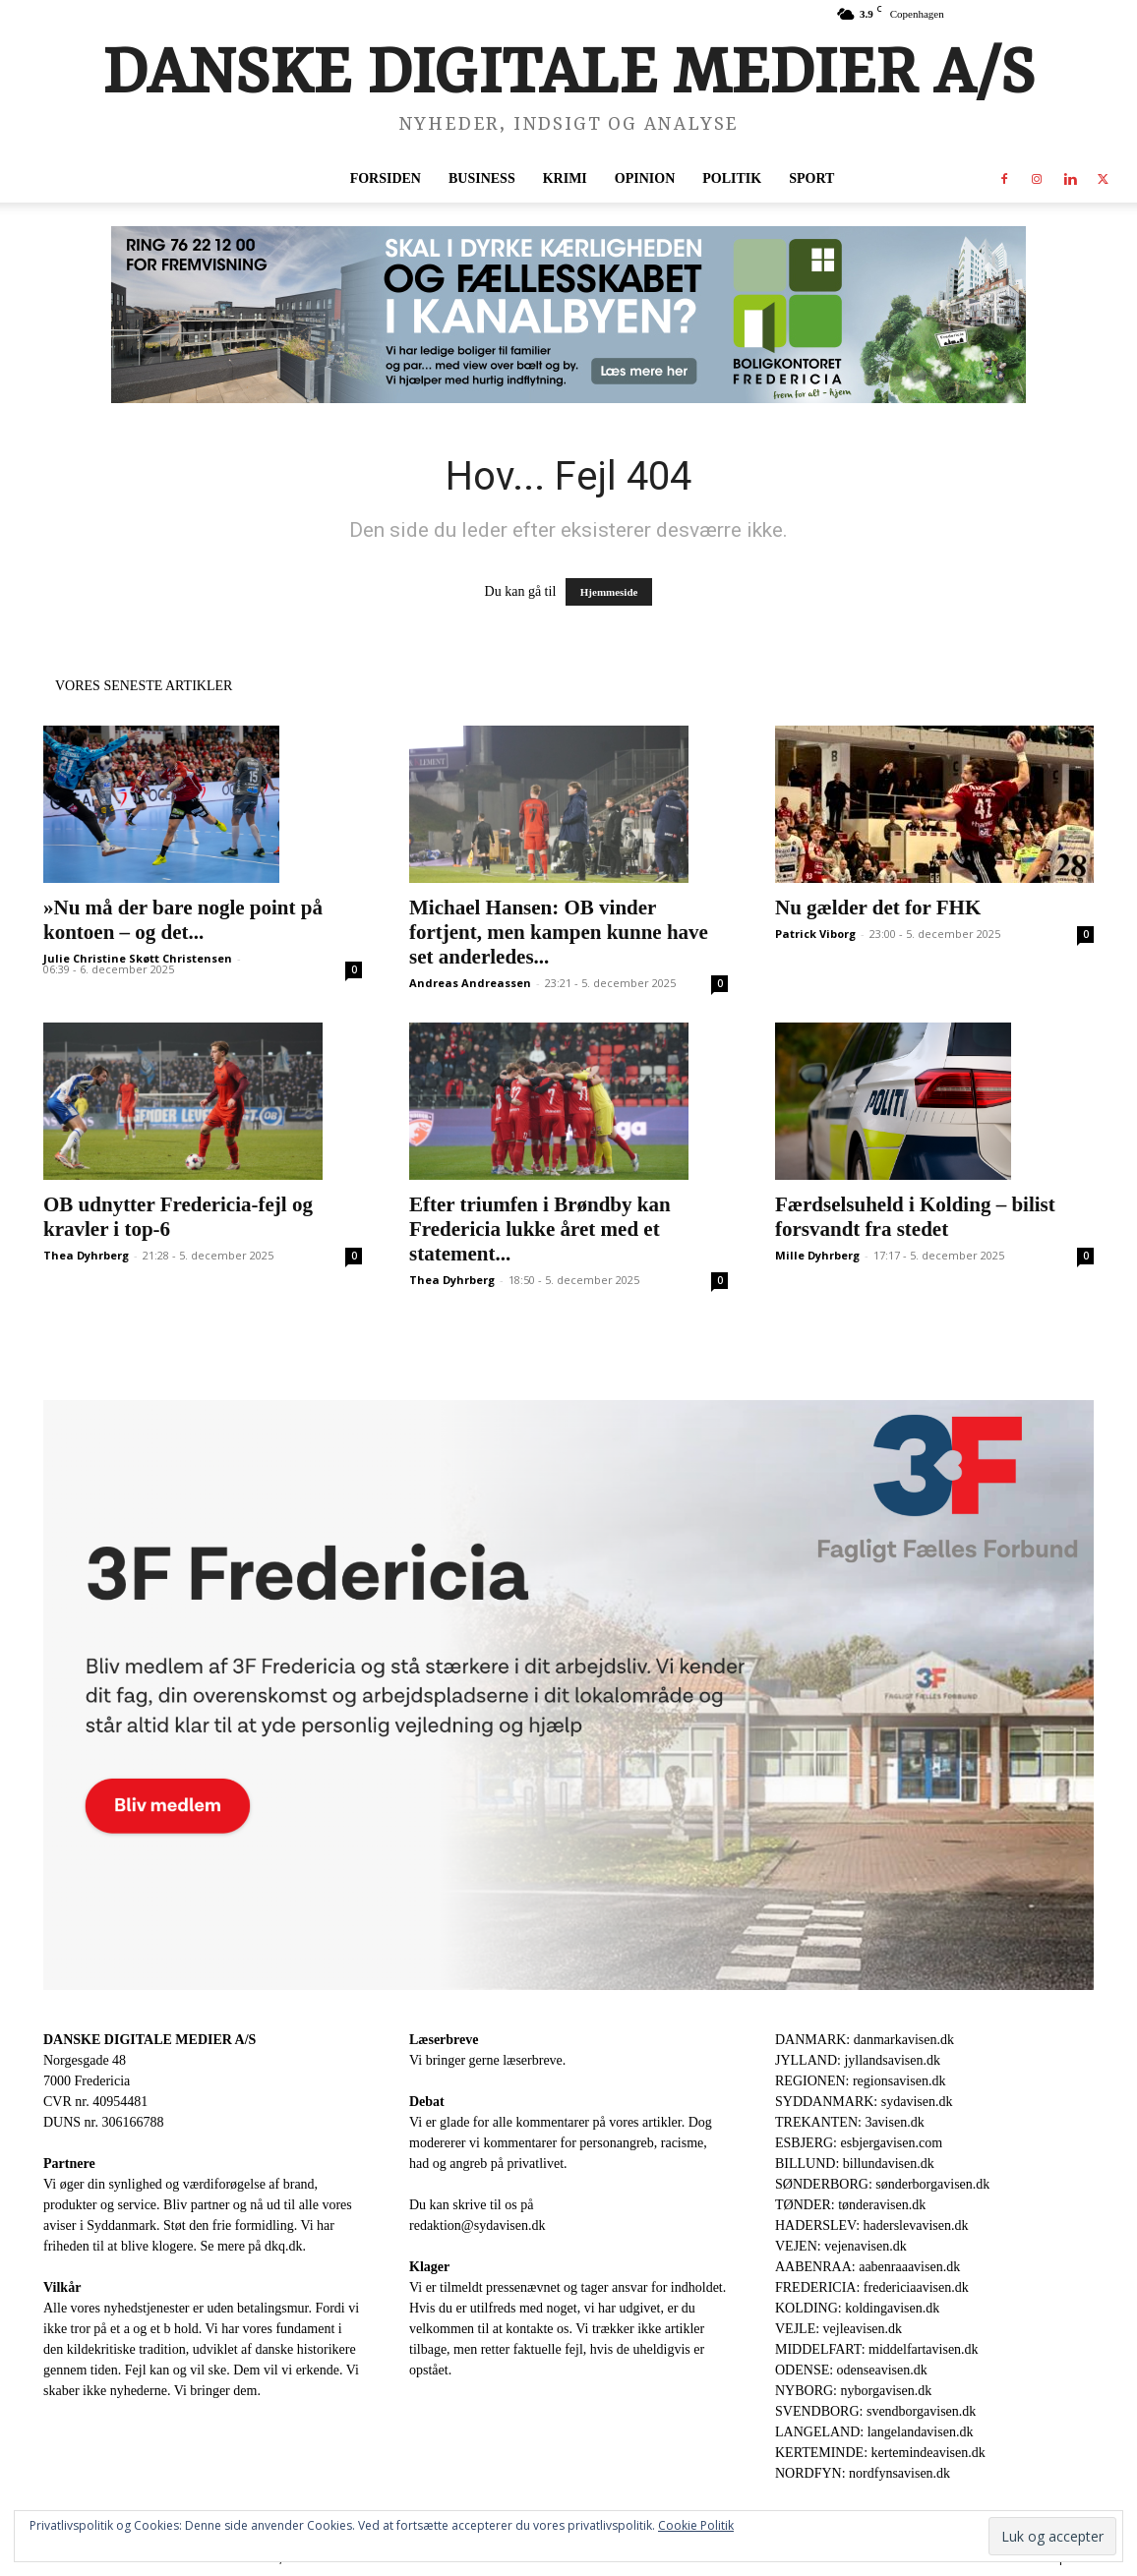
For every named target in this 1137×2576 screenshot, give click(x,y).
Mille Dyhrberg (817, 1255)
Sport (811, 178)
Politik (731, 178)
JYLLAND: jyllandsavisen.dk (857, 2060)
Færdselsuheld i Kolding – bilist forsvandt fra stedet (915, 1217)
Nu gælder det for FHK (878, 907)
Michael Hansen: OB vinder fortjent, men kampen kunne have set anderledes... (558, 932)
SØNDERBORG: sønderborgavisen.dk (882, 2184)
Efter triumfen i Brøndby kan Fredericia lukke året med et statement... (540, 1229)
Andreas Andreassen (470, 982)
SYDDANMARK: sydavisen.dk (863, 2101)
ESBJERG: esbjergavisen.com (858, 2143)
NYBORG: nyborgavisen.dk (853, 2390)
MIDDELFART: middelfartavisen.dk (877, 2349)
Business (482, 178)
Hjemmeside (609, 592)
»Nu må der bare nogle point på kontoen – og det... (183, 920)
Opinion (645, 178)
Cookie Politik (696, 2525)
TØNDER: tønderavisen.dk (850, 2204)
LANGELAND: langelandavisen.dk (874, 2432)
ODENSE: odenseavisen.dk (851, 2370)
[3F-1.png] (568, 1695)
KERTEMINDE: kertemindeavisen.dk (880, 2452)
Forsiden (385, 178)
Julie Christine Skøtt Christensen (137, 958)
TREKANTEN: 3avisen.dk (850, 2122)
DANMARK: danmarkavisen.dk (864, 2039)
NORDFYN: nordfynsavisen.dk (862, 2473)
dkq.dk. (285, 2246)
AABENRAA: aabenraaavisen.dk (867, 2266)
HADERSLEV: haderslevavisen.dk (871, 2225)
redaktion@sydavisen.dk (477, 2225)
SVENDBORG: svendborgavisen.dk (875, 2411)
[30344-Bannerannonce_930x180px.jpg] (568, 314)
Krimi (565, 178)
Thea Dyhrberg (86, 1255)
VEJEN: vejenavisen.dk (841, 2246)
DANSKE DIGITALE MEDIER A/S (149, 2039)
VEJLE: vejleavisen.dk (838, 2328)
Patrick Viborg (815, 933)
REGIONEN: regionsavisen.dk (860, 2081)
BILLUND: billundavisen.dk (854, 2163)
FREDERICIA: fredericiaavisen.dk (872, 2287)
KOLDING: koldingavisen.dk (857, 2308)
